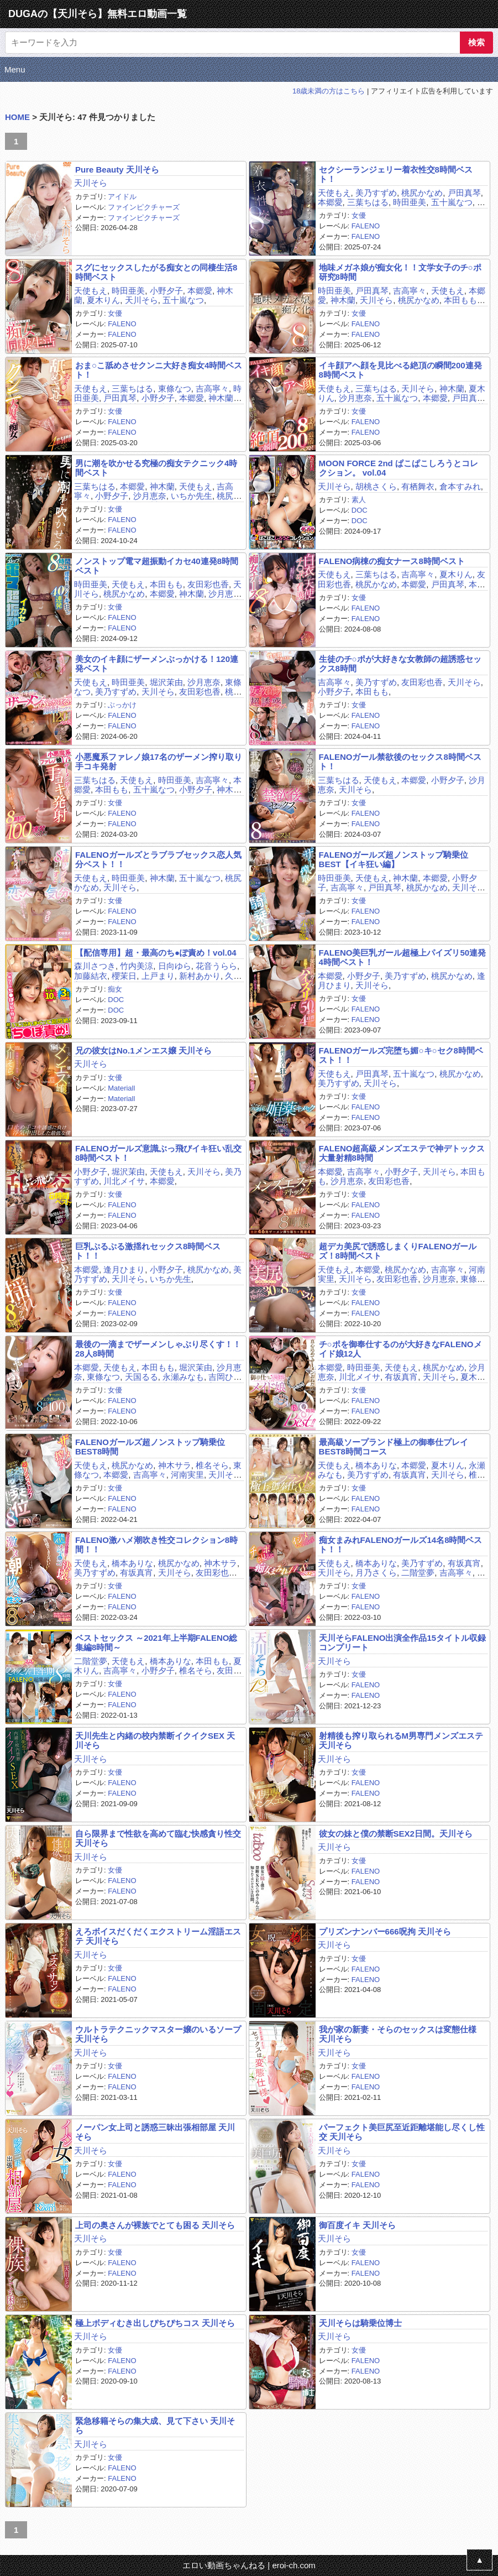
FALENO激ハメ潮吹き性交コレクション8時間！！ (156, 1544)
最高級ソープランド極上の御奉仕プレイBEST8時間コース (393, 1446)
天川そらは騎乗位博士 (360, 2323)
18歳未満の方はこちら (328, 91)
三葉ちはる (368, 202)
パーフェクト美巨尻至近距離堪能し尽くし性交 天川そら (402, 2132)
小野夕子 (166, 290)
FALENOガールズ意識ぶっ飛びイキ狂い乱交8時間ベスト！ (158, 1153)
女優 (359, 215)
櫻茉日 (124, 976)
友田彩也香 (208, 584)
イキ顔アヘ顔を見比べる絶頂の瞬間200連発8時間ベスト (400, 370)
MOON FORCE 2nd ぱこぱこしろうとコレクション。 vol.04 (398, 467)
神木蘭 (343, 300)
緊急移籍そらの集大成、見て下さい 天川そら (155, 2425)
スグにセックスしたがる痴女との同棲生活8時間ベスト (156, 272)
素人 (359, 500)
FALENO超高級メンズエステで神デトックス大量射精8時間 (402, 1153)
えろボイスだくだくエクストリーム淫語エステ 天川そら (158, 1936)
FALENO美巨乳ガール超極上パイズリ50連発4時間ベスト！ (402, 957)
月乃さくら (376, 1572)
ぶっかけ (122, 705)
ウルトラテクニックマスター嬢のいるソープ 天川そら (158, 2034)
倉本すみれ (460, 486)
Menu (14, 69)
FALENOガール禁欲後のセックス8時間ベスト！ (400, 761)
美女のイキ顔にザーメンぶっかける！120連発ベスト (156, 663)
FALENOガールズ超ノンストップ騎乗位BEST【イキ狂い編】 (394, 859)
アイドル (122, 196)
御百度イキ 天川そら (357, 2225)
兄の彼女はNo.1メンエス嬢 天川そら (143, 1050)
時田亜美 (409, 202)
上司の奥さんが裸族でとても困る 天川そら (155, 2225)
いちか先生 (191, 495)
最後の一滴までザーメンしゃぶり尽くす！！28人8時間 (158, 1348)
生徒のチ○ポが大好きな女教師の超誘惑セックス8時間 (400, 663)
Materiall (121, 1088)
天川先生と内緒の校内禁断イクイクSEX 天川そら (155, 1740)
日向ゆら (174, 966)
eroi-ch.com (293, 2565)
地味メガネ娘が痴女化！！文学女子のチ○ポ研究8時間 (400, 272)
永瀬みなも (183, 1376)
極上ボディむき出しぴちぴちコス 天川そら (155, 2323)
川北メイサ (124, 1181)
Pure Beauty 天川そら (117, 169)
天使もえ (334, 192)
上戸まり (158, 976)
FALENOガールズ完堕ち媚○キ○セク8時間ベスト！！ (401, 1055)
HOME (17, 117)
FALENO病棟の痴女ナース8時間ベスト (392, 561)
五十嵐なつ (452, 202)
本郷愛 (330, 202)
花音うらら (216, 966)
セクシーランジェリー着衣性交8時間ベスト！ (396, 174)
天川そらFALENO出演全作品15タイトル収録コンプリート (402, 1642)
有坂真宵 (401, 1376)
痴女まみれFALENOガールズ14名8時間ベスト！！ (401, 1544)
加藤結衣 (90, 976)
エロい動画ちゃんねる (223, 2565)
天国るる (141, 1376)
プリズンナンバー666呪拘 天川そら (385, 1931)
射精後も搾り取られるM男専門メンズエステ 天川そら (401, 1740)
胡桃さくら (376, 486)
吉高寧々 (409, 290)
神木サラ (174, 1465)
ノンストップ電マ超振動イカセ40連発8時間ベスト (156, 565)
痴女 (115, 989)
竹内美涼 (136, 966)
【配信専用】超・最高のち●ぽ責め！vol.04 (156, 952)
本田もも (460, 300)
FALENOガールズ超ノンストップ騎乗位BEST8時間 (150, 1446)
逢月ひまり (124, 1269)
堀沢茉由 (166, 682)
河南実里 (187, 1474)
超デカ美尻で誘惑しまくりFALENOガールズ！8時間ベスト (398, 1251)
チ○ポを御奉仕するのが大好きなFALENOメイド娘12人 (400, 1348)
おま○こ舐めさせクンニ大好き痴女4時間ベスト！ (158, 370)
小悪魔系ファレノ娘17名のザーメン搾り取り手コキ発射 (158, 761)
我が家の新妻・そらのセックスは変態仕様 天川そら (397, 2034)
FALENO (366, 226)
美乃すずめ (376, 192)
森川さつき (95, 966)
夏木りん (103, 300)
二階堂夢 (417, 1572)
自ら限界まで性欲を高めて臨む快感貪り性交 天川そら (158, 1838)
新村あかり (200, 976)
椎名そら (212, 1465)
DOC (360, 510)
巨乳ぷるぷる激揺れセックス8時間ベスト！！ (148, 1251)
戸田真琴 (464, 192)
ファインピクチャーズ (144, 207)
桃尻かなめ (422, 192)
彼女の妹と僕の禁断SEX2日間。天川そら (396, 1833)
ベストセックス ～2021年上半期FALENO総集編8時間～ (156, 1642)
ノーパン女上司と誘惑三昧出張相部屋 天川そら (155, 2132)
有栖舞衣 (417, 486)
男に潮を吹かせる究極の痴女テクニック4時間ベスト (156, 467)
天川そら (90, 182)
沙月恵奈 (355, 398)
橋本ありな (376, 1465)
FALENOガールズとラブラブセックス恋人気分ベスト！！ (158, 859)
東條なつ (174, 388)
